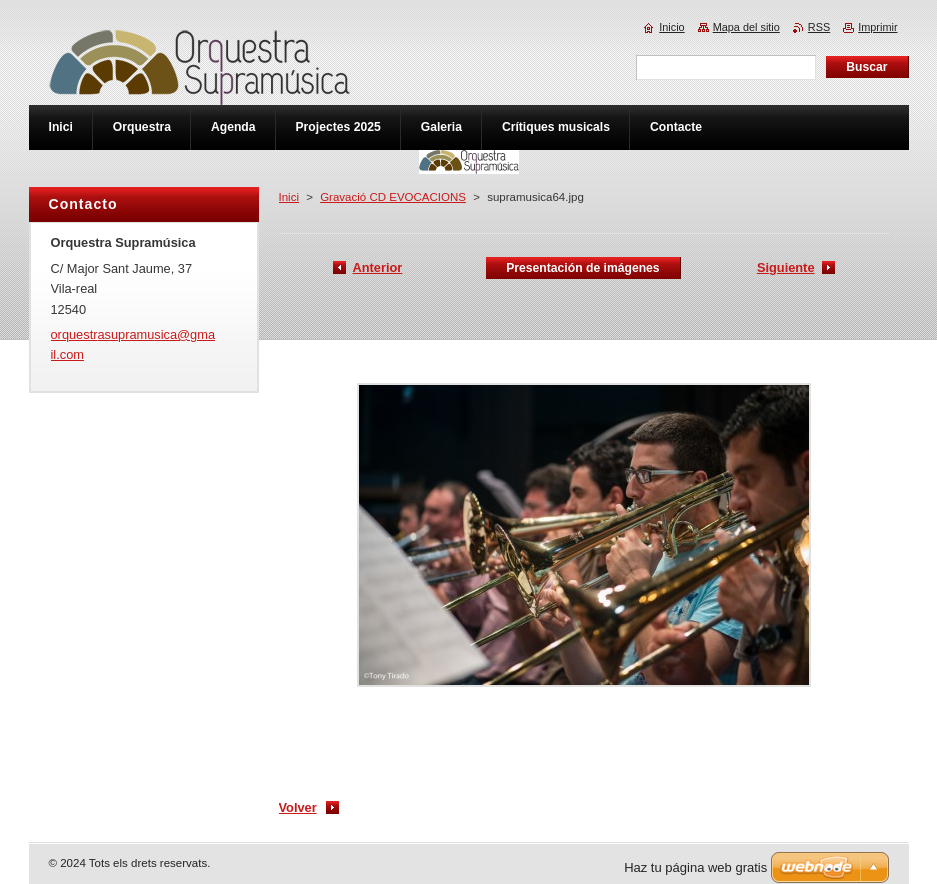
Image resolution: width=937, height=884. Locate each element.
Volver (298, 807)
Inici (289, 197)
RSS (819, 27)
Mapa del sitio (746, 27)
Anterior (378, 267)
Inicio (671, 27)
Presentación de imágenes (582, 268)
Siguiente (786, 267)
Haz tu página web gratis (695, 867)
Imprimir (877, 27)
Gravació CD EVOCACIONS (393, 197)
